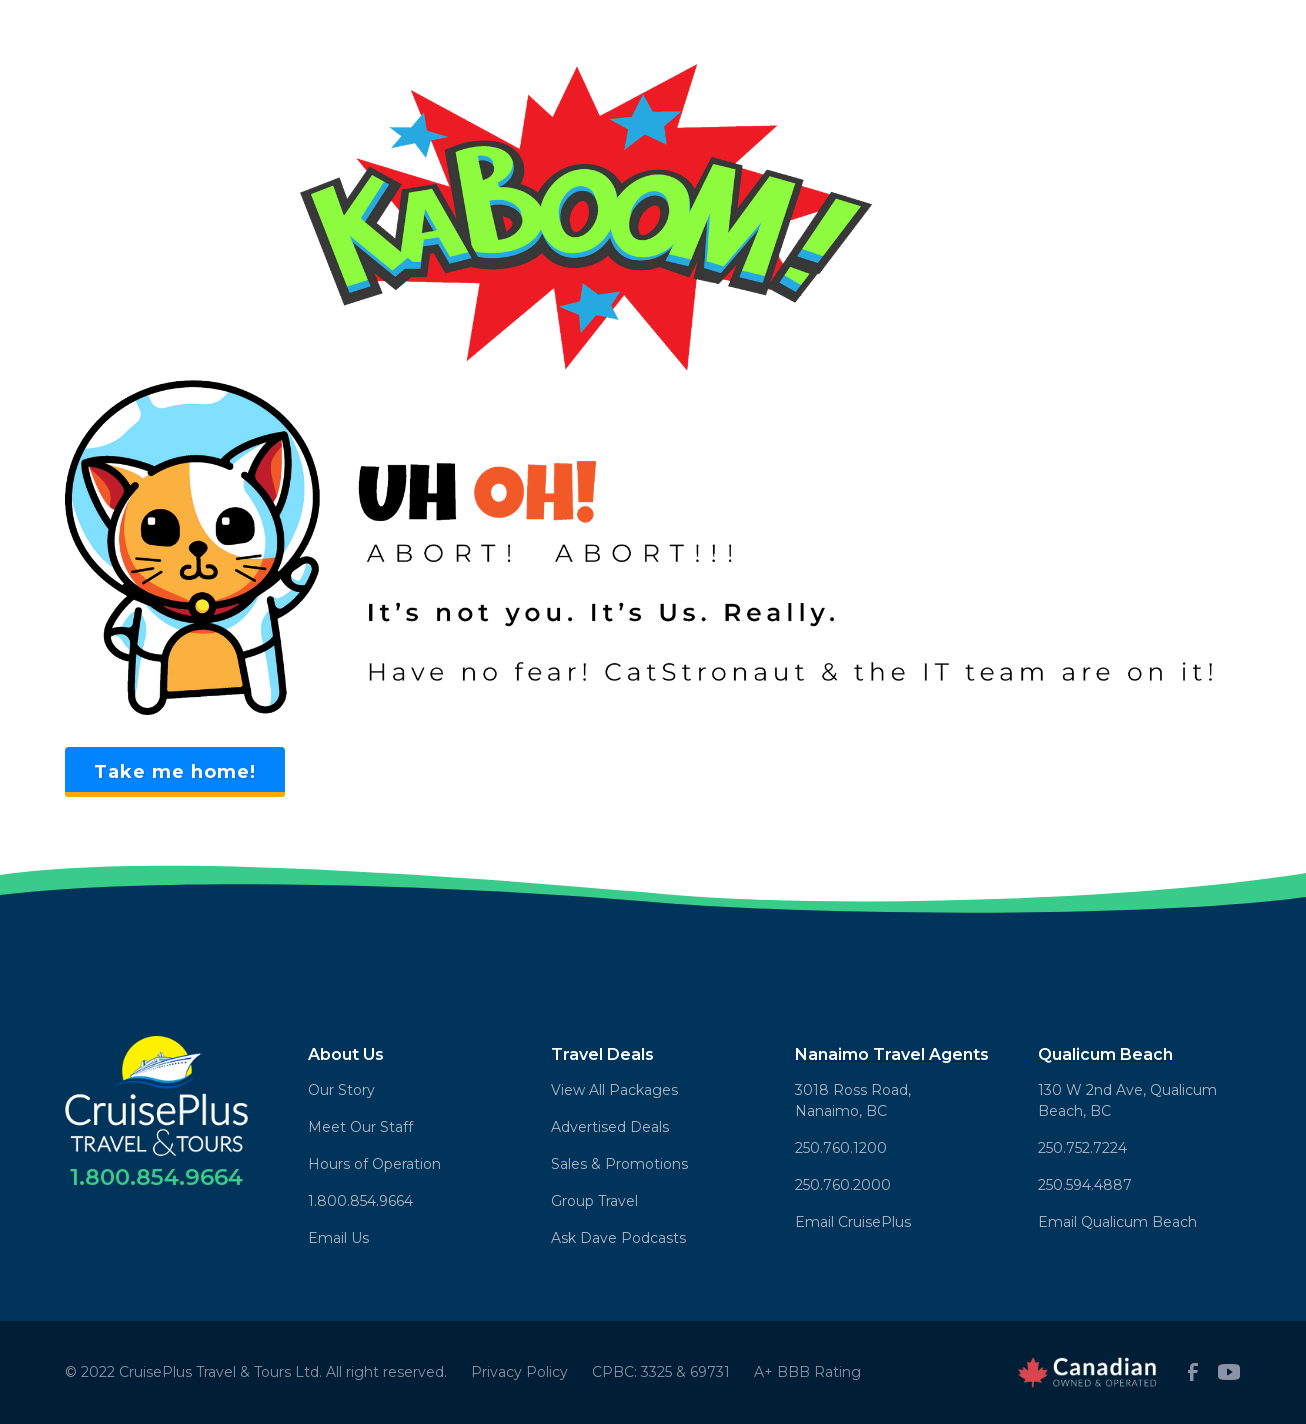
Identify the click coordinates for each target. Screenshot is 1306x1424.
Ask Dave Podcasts (618, 1238)
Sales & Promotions (619, 1164)
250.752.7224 (1082, 1148)
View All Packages (614, 1090)
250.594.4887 (1085, 1185)
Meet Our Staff (360, 1127)
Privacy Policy (519, 1372)
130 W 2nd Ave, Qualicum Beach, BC (1127, 1100)
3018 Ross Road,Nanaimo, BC (853, 1100)
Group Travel (594, 1201)
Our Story (341, 1090)
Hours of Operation (374, 1164)
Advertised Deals (610, 1127)
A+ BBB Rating (807, 1372)
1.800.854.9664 (360, 1201)
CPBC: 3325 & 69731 (661, 1372)
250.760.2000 (843, 1185)
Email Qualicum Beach (1117, 1222)
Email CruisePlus (853, 1222)
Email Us (338, 1238)
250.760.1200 (841, 1148)
